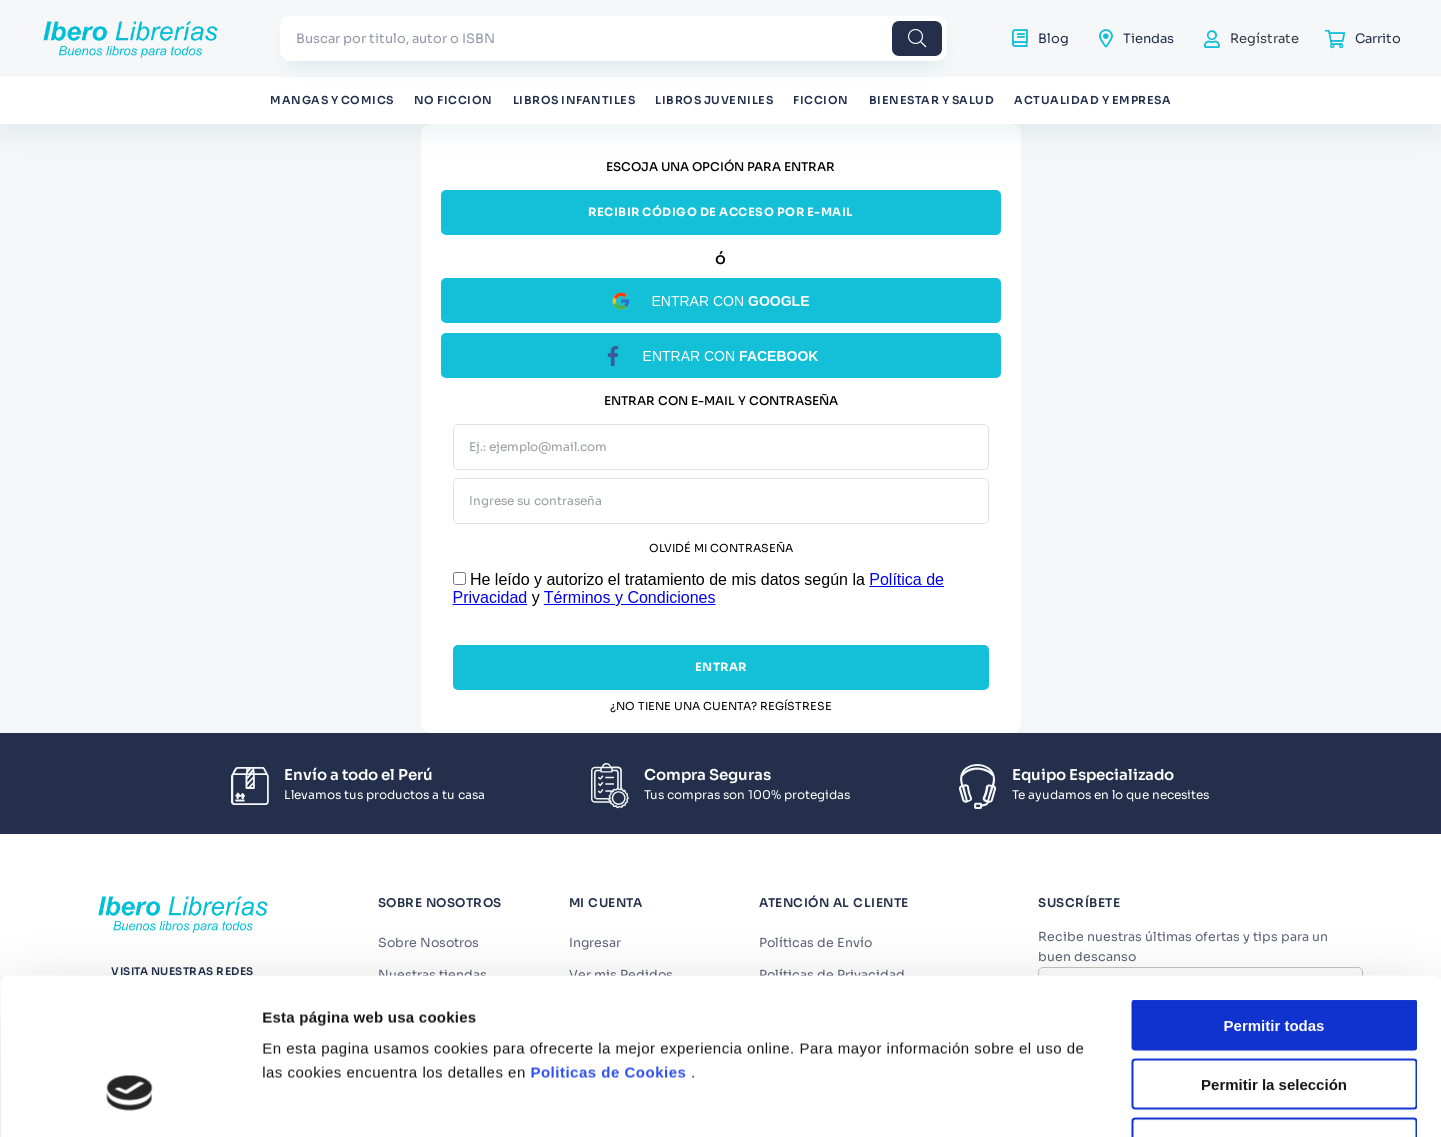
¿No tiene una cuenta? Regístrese (721, 706)
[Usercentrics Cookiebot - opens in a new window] (129, 1066)
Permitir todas (1274, 859)
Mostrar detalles (1082, 1065)
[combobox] (613, 38)
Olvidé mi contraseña (721, 548)
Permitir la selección (1274, 918)
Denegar (1274, 977)
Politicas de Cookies (608, 906)
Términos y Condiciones (630, 597)
